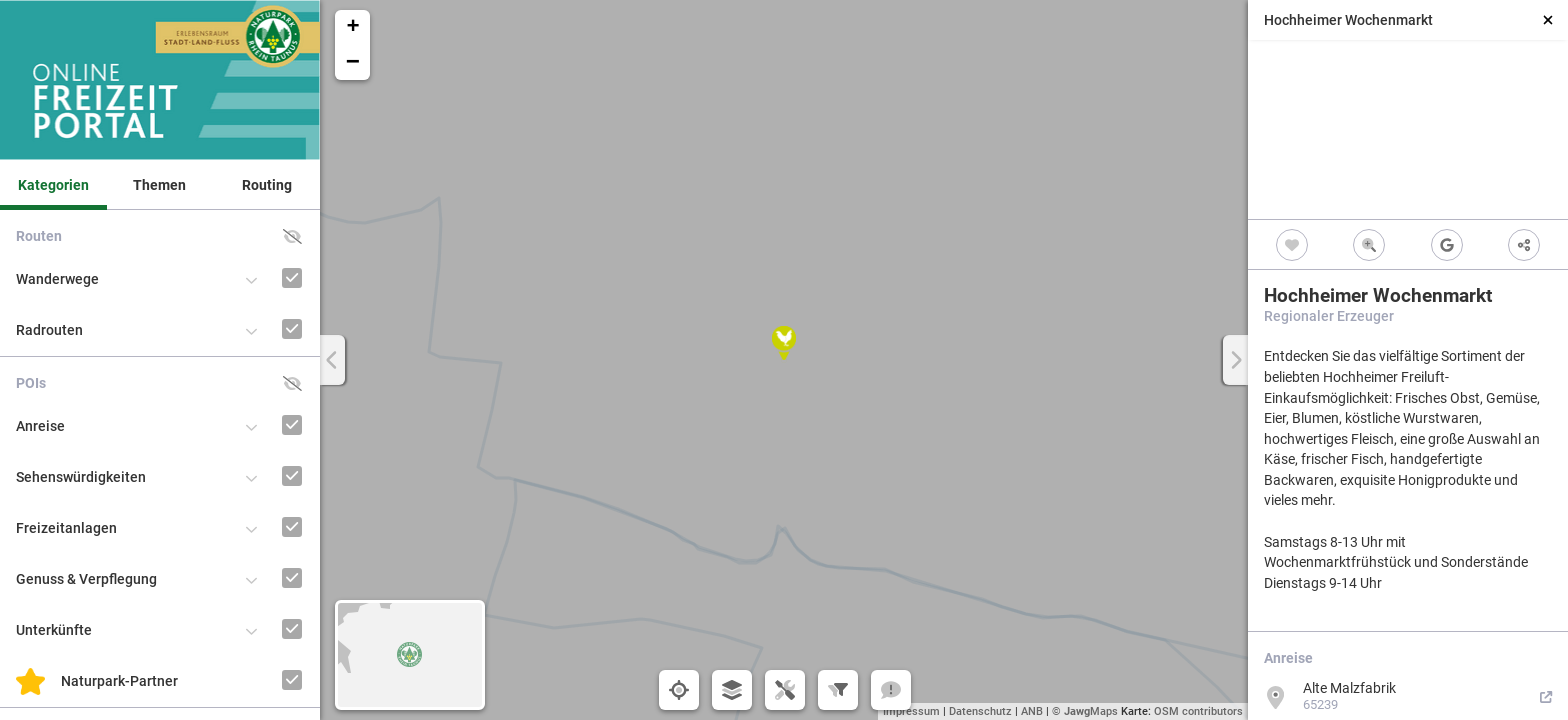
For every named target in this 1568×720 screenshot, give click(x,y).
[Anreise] (264, 406)
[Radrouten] (264, 310)
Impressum (911, 711)
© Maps (1085, 711)
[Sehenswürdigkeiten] (264, 457)
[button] (784, 343)
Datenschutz (980, 711)
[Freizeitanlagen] (264, 508)
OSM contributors (1198, 711)
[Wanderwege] (264, 259)
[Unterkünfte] (264, 610)
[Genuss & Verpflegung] (264, 559)
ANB (1032, 711)
